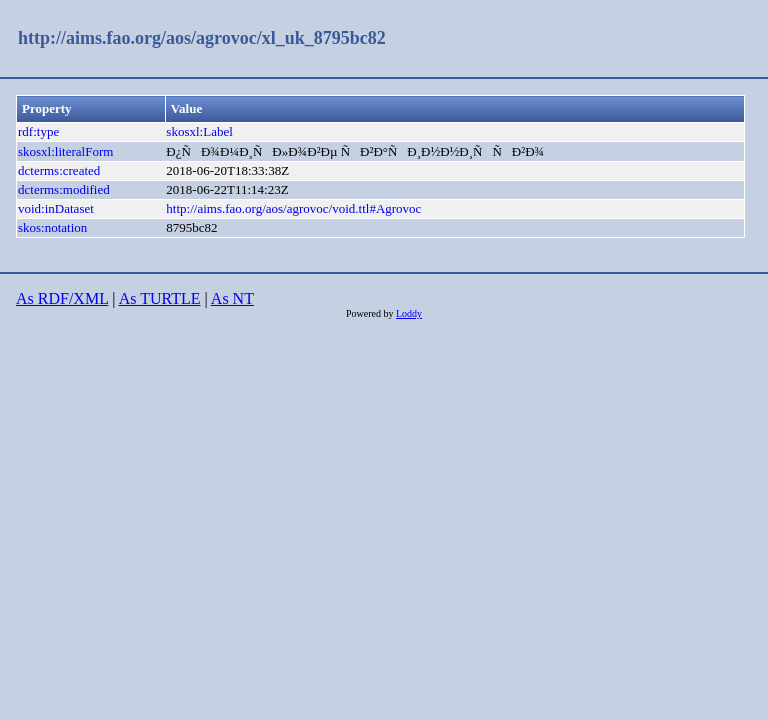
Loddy (409, 313)
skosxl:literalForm (65, 151)
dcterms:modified (64, 189)
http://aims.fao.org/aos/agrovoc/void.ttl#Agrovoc (293, 208)
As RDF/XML (62, 298)
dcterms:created (59, 170)
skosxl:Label (199, 131)
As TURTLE (160, 298)
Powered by (371, 313)
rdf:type (38, 131)
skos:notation (52, 227)
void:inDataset (56, 208)
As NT (232, 298)
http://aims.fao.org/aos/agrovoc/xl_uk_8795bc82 (202, 38)
